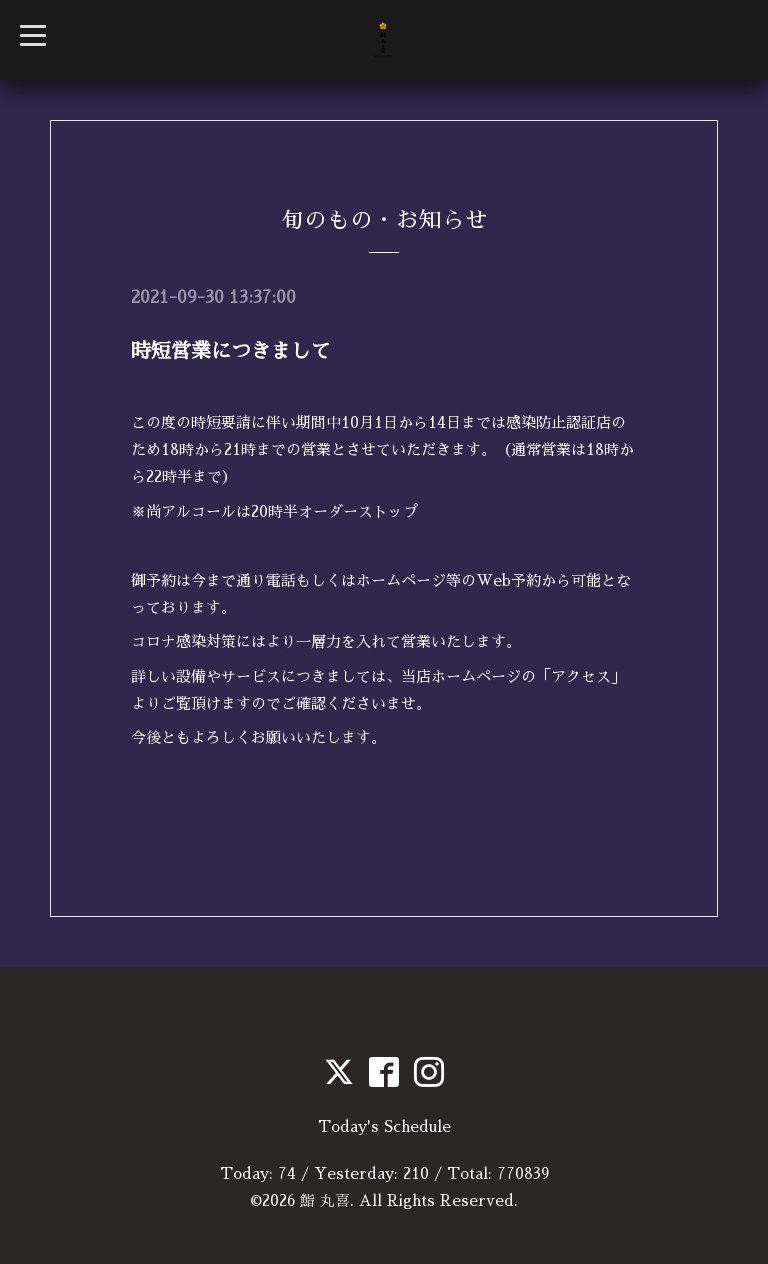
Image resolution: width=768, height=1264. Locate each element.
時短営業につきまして (231, 351)
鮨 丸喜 (325, 1200)
